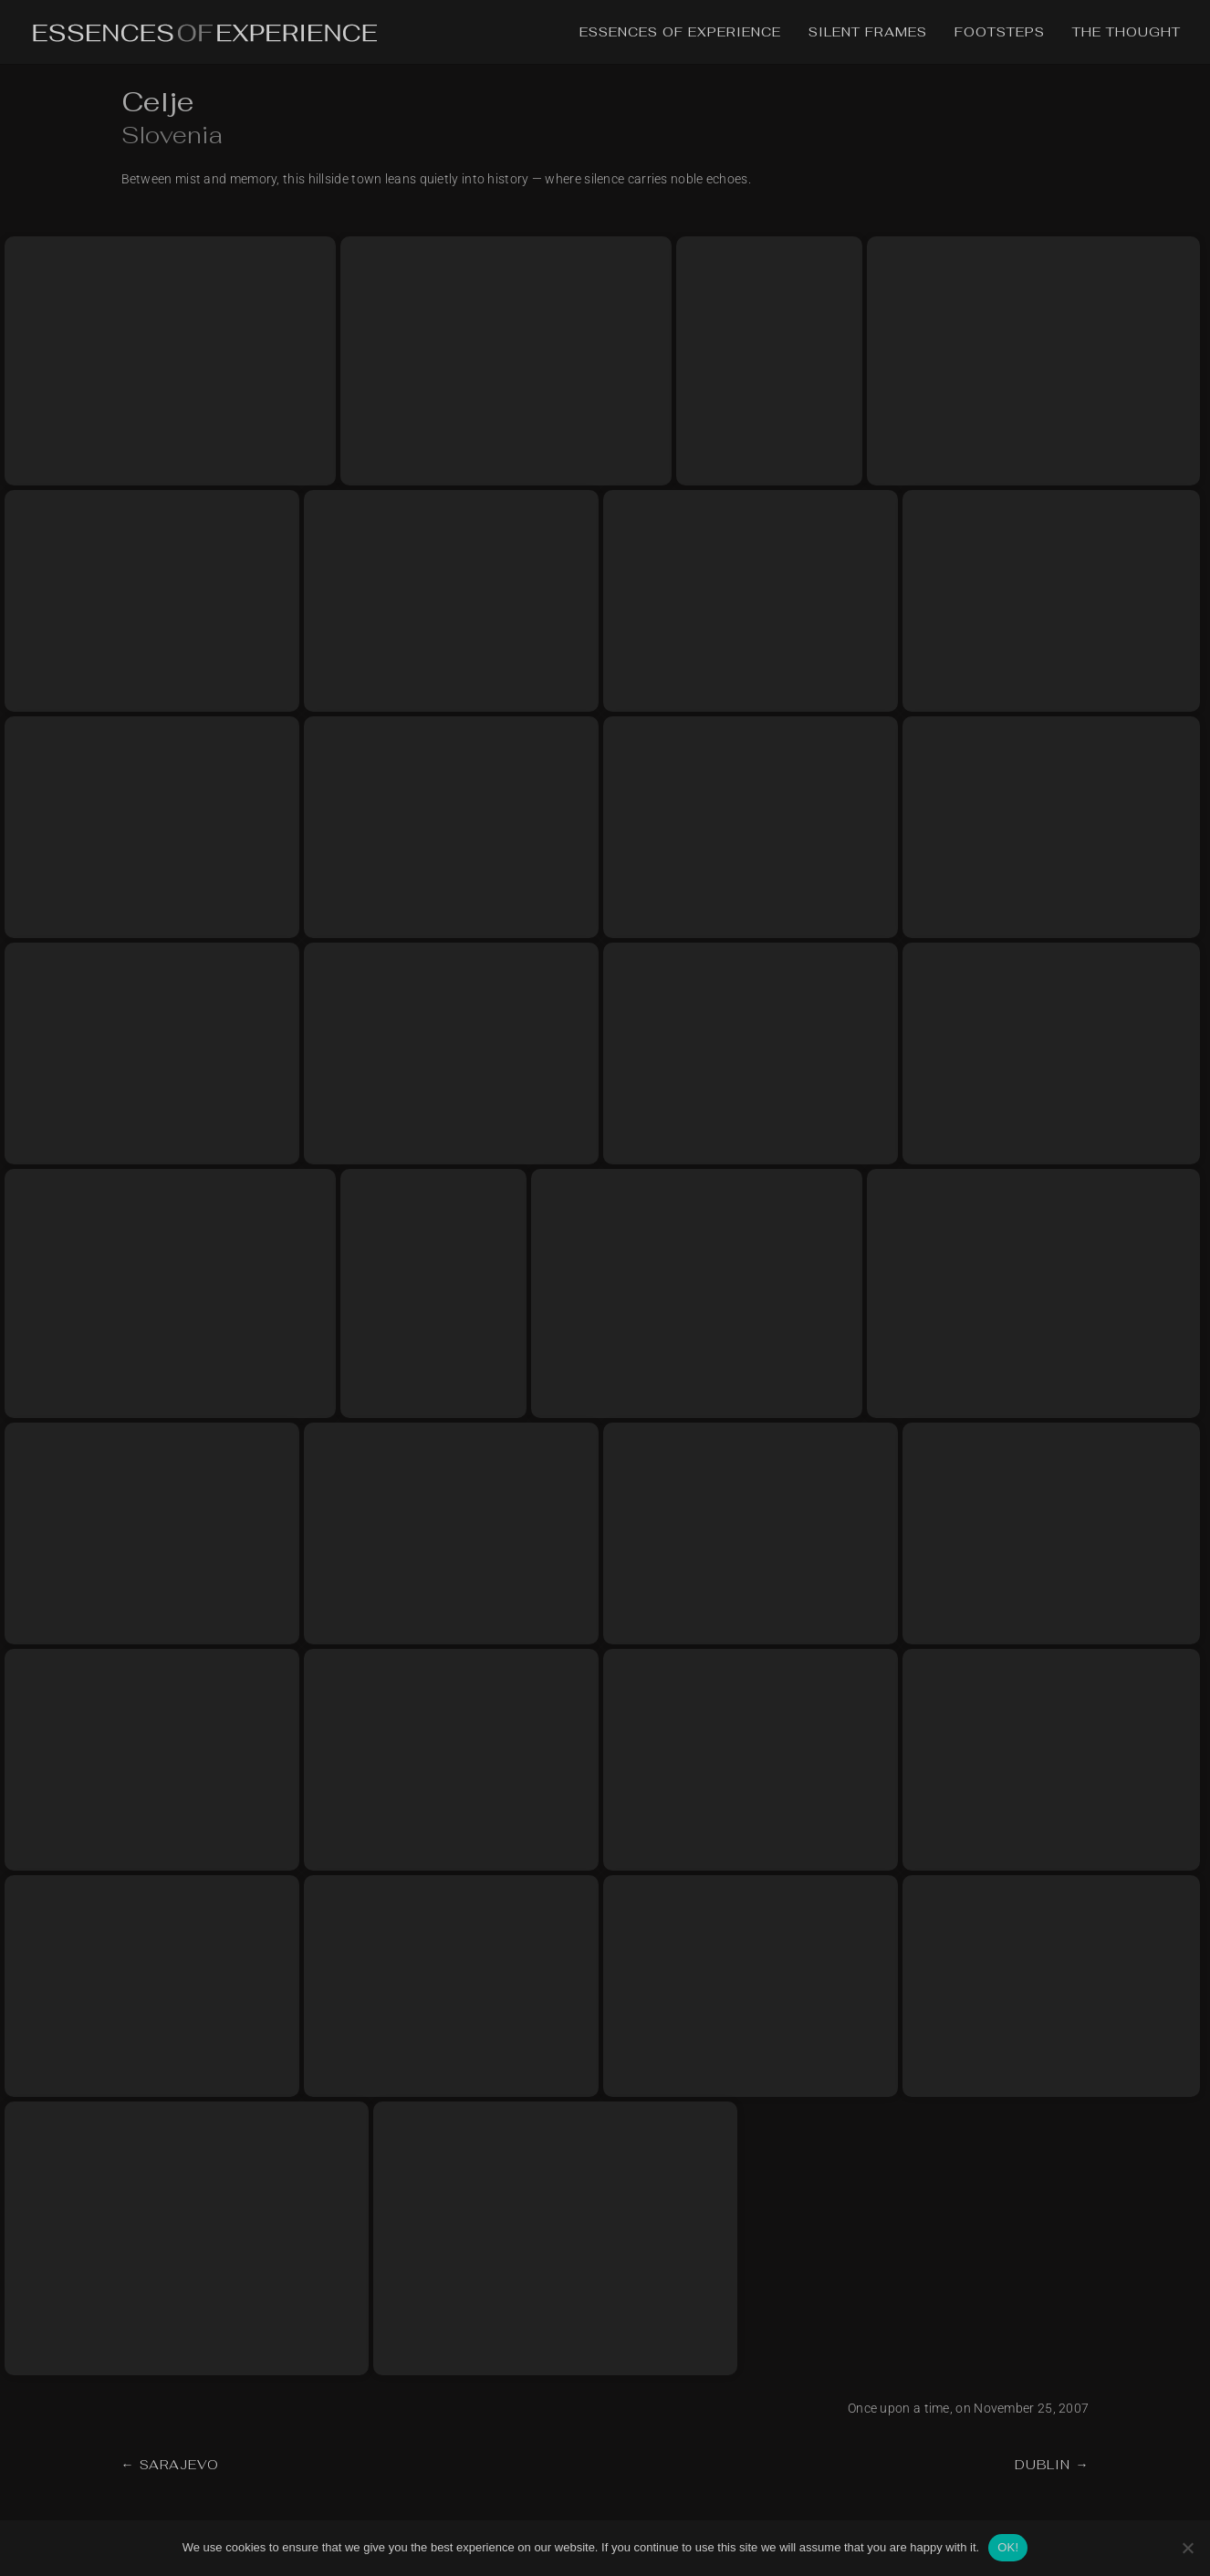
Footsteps (999, 33)
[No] (1187, 2548)
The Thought (1126, 33)
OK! (1007, 2547)
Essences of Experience (680, 33)
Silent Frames (867, 33)
